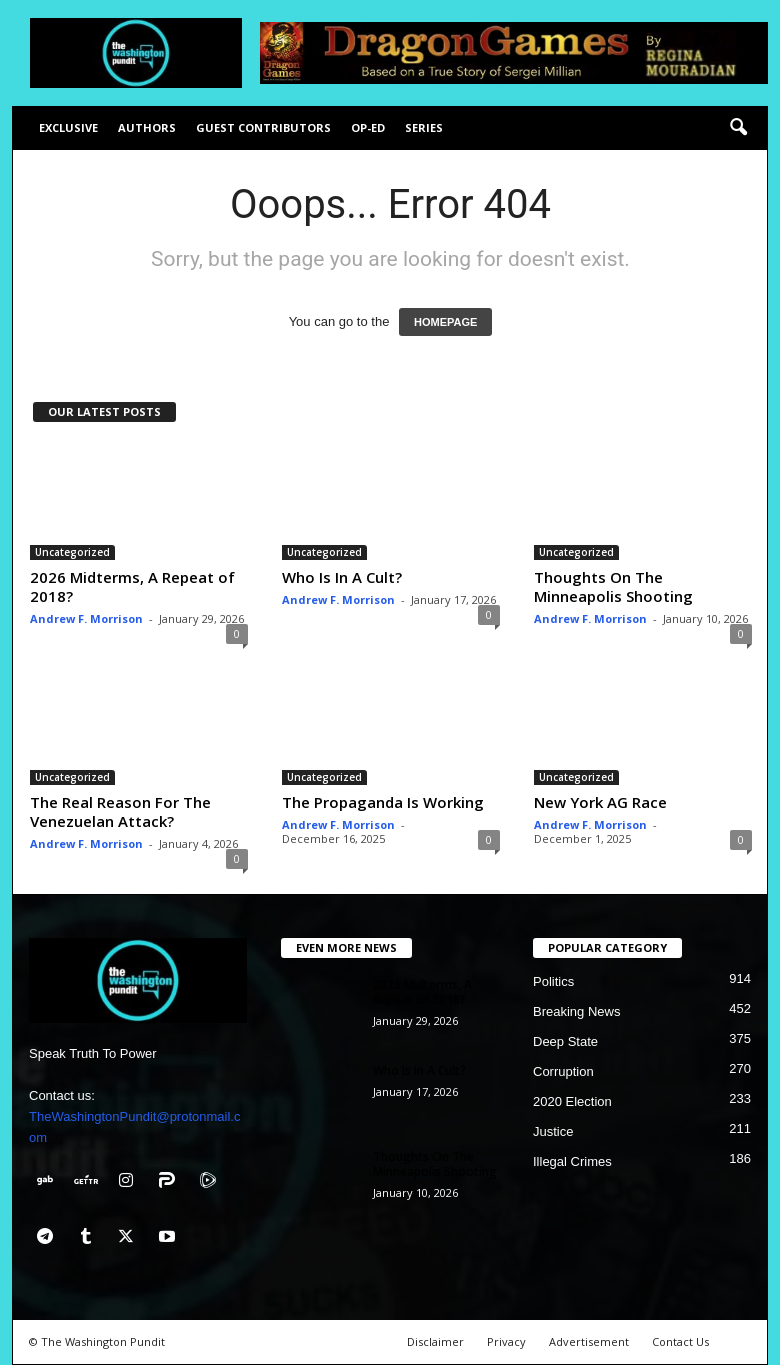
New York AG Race (600, 802)
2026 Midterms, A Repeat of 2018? (132, 586)
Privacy (506, 1341)
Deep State (565, 1041)
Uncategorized (72, 552)
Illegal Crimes (572, 1161)
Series (424, 127)
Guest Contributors (263, 127)
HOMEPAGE (445, 322)
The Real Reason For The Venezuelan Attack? (120, 811)
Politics (553, 981)
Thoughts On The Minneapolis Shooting (613, 586)
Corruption (563, 1071)
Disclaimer (435, 1341)
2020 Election (572, 1101)
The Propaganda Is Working (383, 802)
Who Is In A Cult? (342, 577)
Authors (147, 127)
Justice (553, 1131)
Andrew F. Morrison (86, 618)
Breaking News (576, 1011)
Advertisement (589, 1341)
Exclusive (68, 127)
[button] (738, 128)
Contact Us (680, 1341)
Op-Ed (368, 127)
